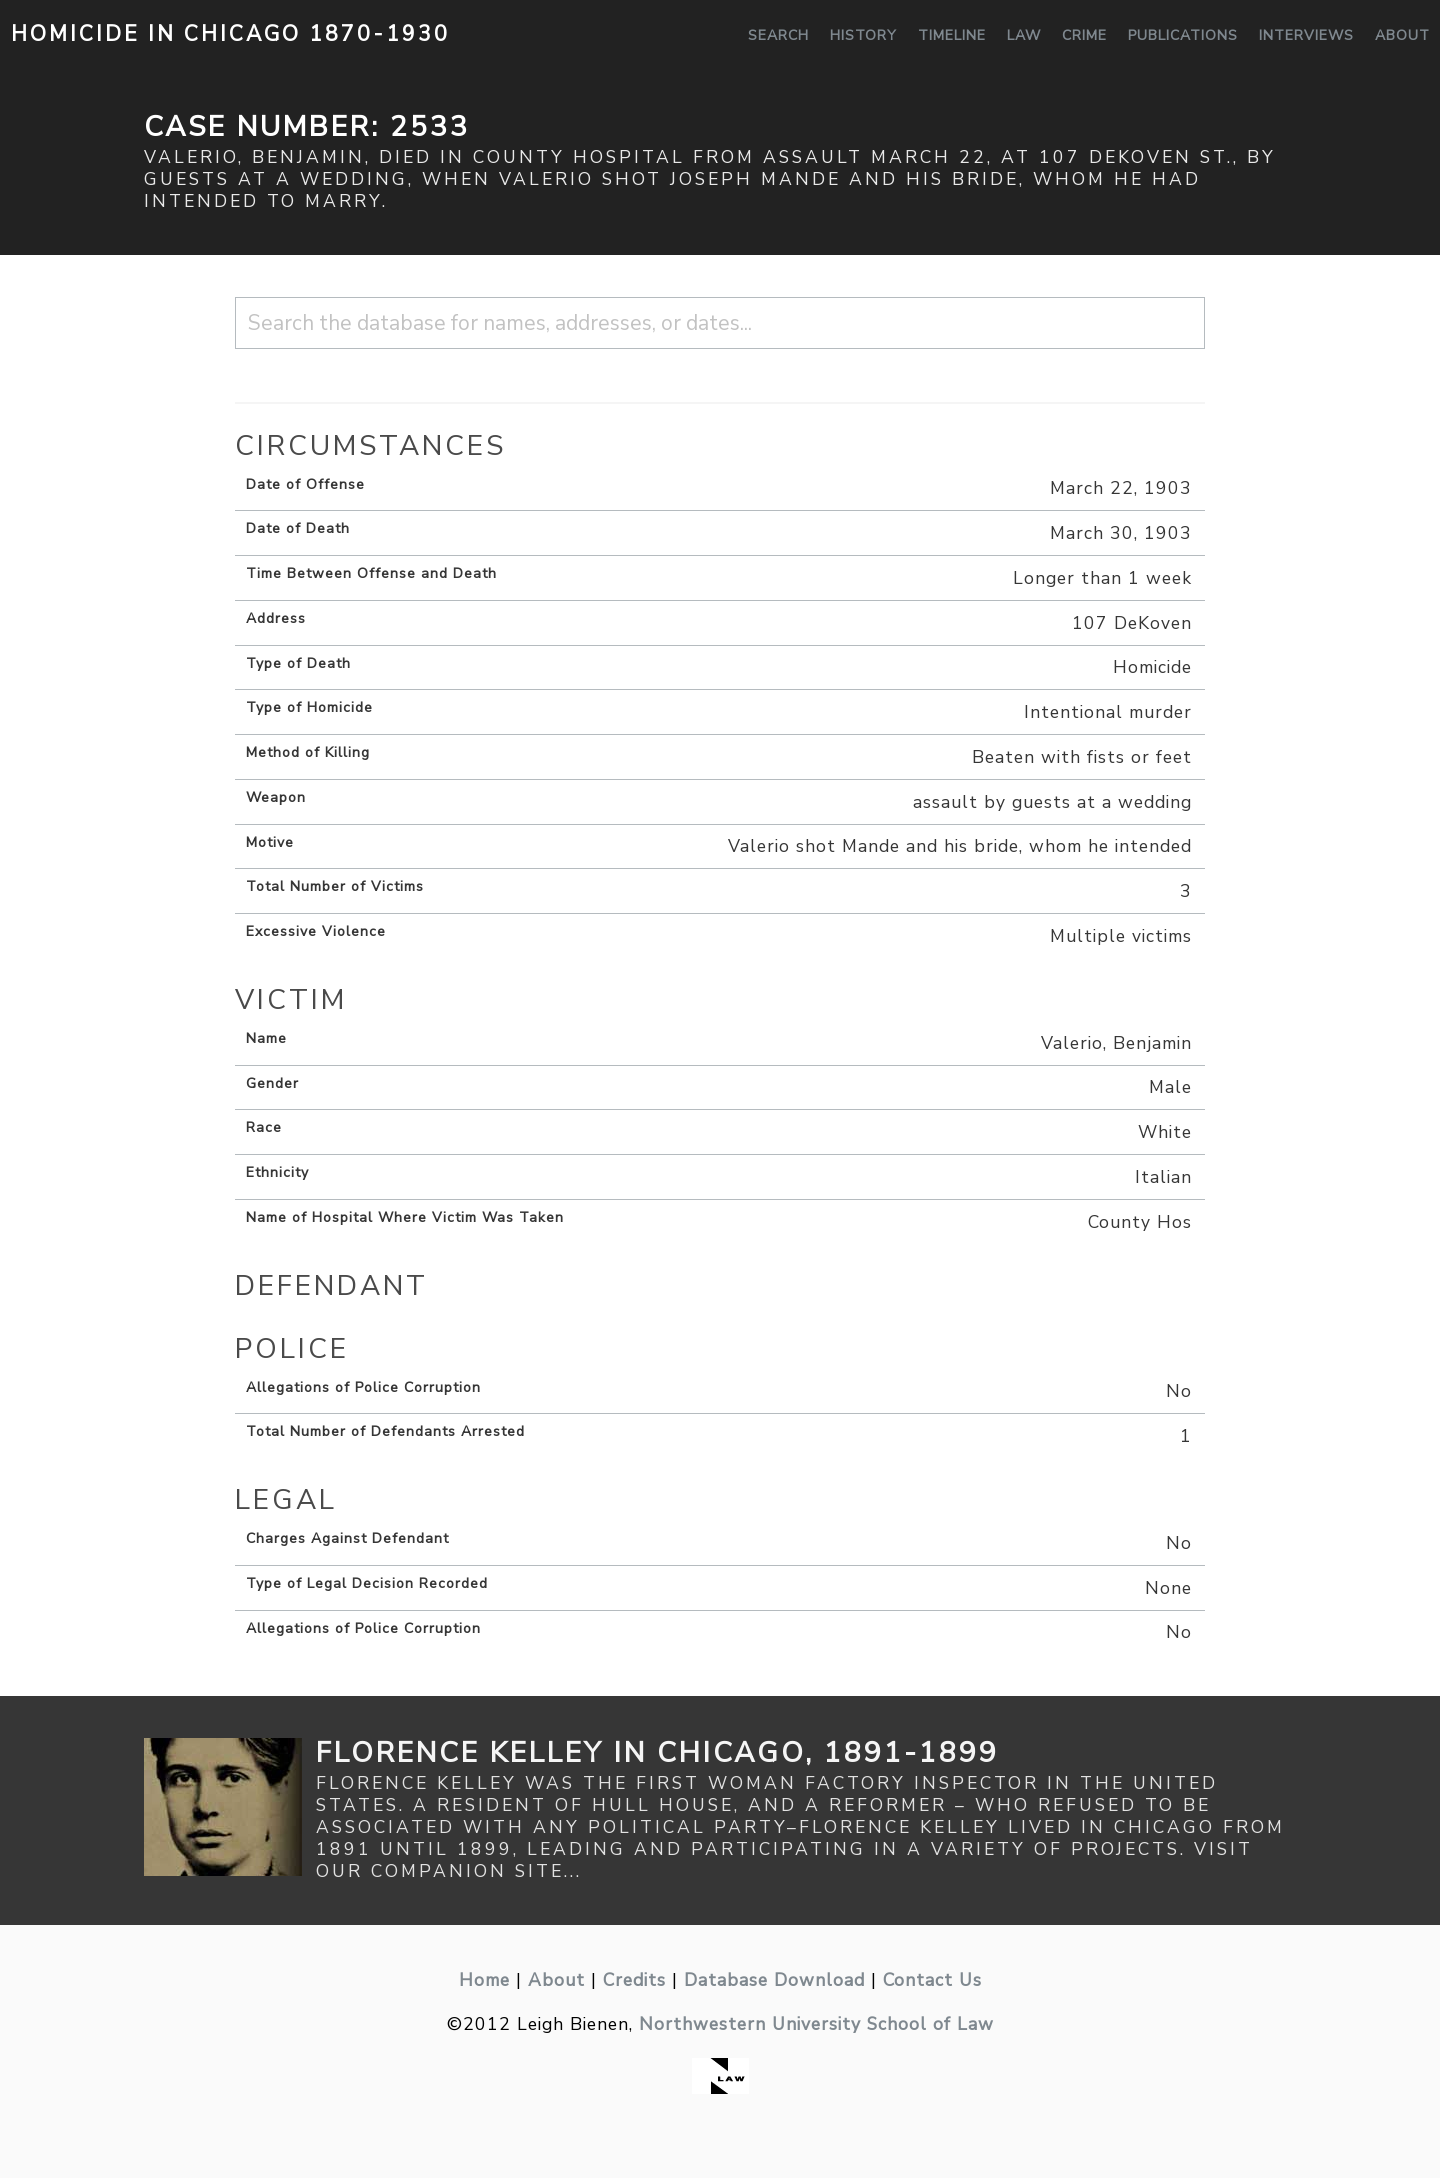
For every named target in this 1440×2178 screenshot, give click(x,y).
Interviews (1306, 35)
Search (778, 35)
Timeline (952, 35)
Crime (1084, 35)
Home (484, 1980)
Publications (1183, 35)
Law (1024, 35)
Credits (634, 1980)
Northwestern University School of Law (816, 2024)
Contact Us (932, 1980)
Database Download (774, 1980)
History (863, 35)
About (1402, 35)
